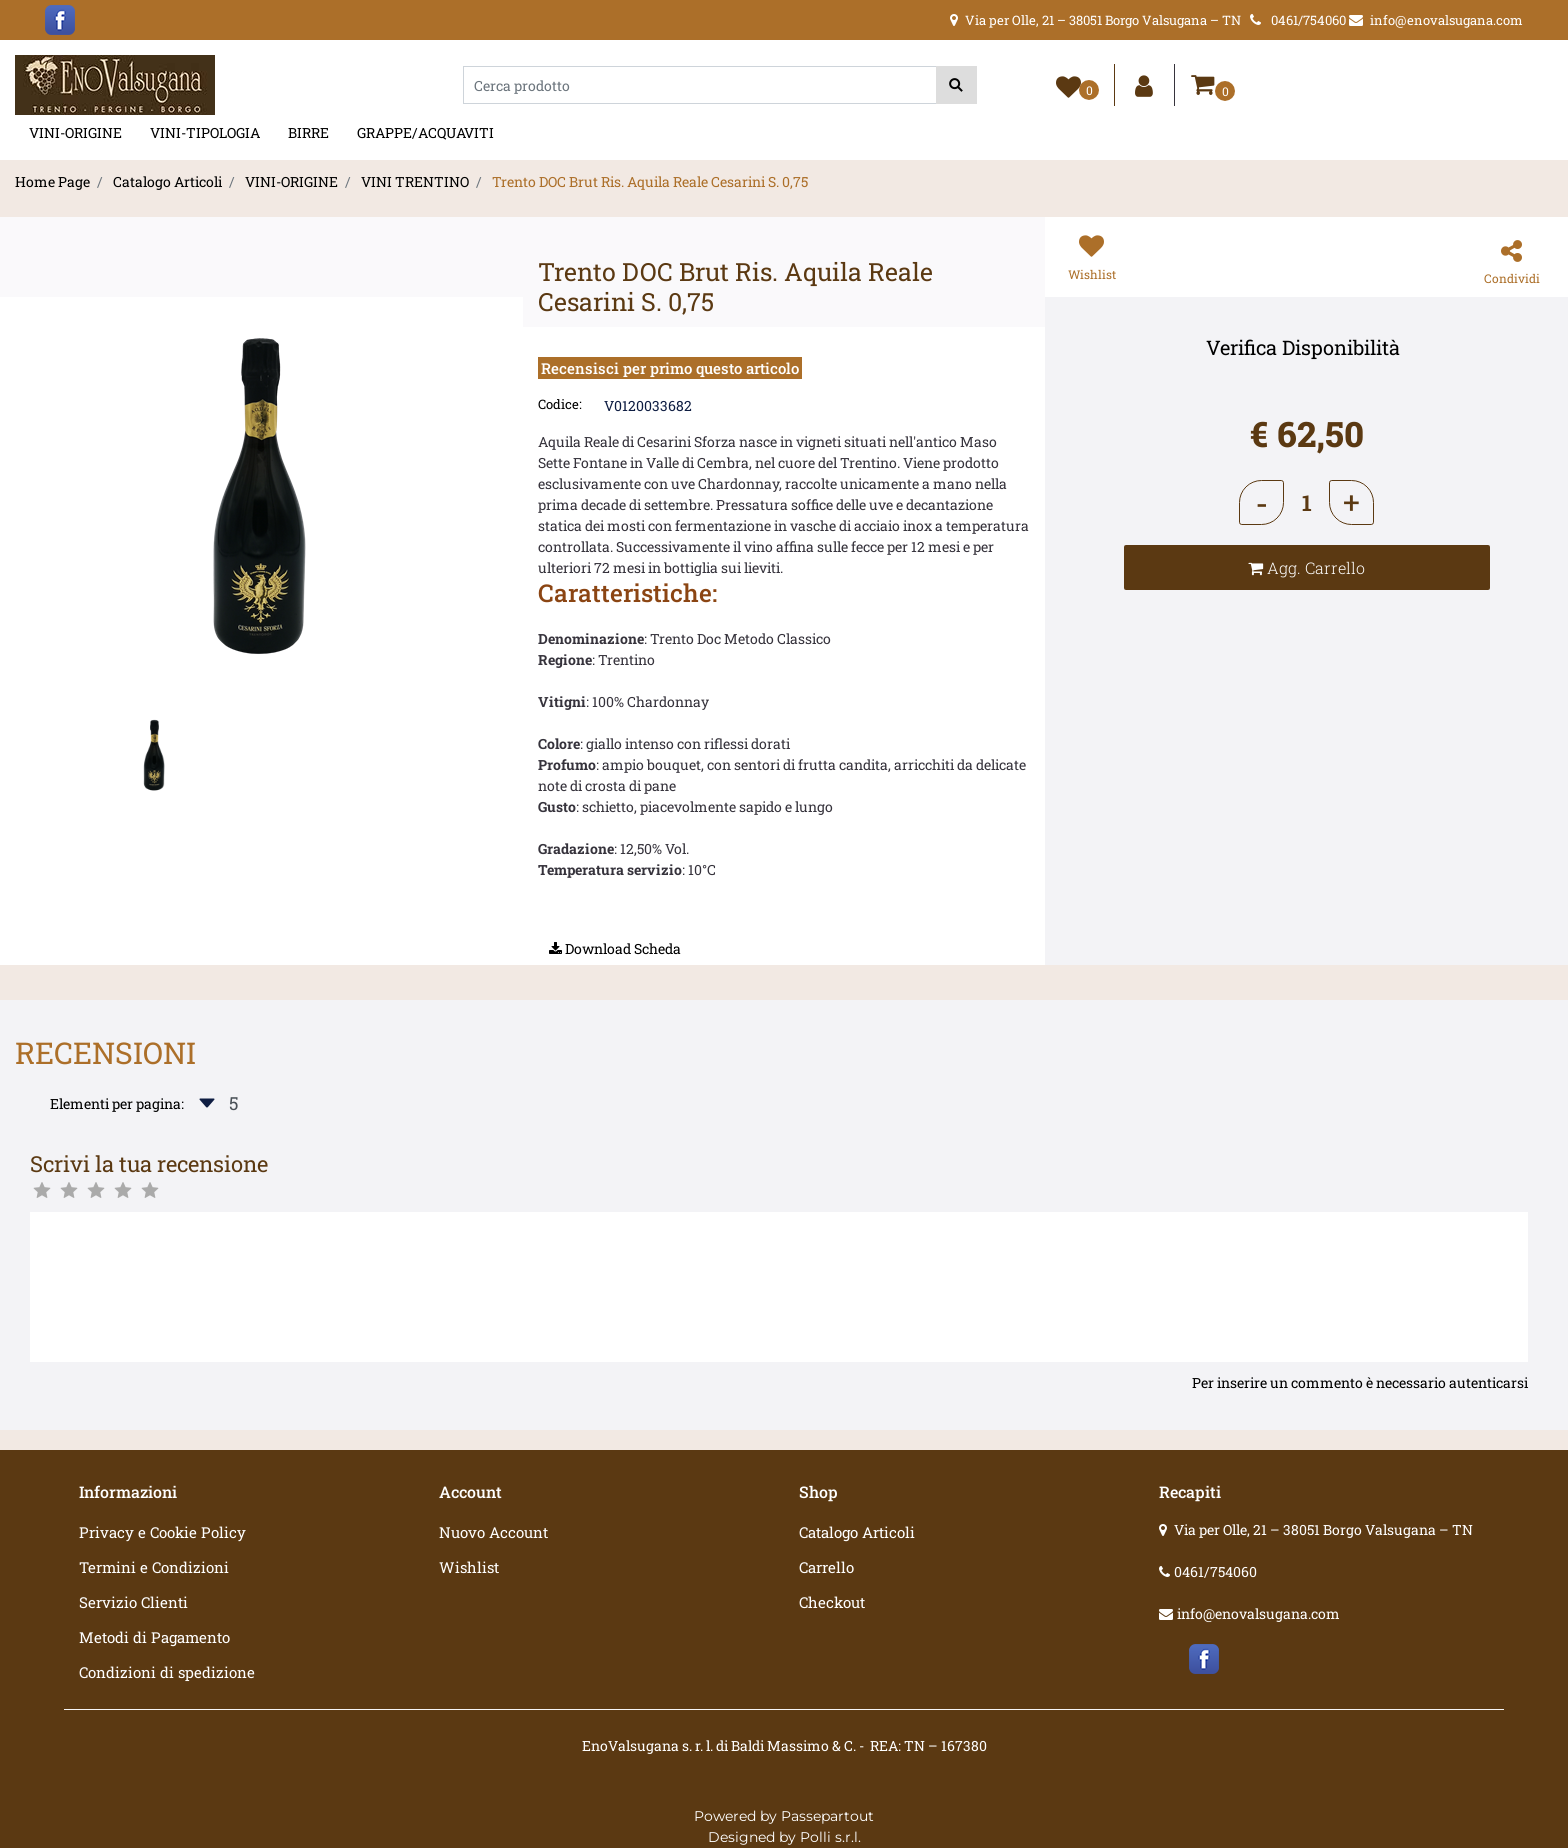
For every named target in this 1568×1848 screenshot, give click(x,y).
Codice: (560, 404)
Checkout (832, 1602)
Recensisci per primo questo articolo (670, 368)
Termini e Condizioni (154, 1567)
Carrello (826, 1567)
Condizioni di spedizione (167, 1672)
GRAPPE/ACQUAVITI (425, 132)
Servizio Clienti (133, 1602)
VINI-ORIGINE (75, 132)
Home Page (52, 181)
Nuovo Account (493, 1532)
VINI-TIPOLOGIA (205, 132)
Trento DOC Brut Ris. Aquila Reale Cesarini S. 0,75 (650, 181)
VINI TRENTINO (415, 181)
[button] (956, 85)
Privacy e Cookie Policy (162, 1532)
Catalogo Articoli (167, 181)
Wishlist (469, 1567)
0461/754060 (1215, 1571)
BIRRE (308, 132)
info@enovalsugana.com (1258, 1613)
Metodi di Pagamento (154, 1637)
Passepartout (827, 1816)
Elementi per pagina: (117, 1103)
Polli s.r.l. (830, 1837)
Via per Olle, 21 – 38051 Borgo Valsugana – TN (1323, 1529)
